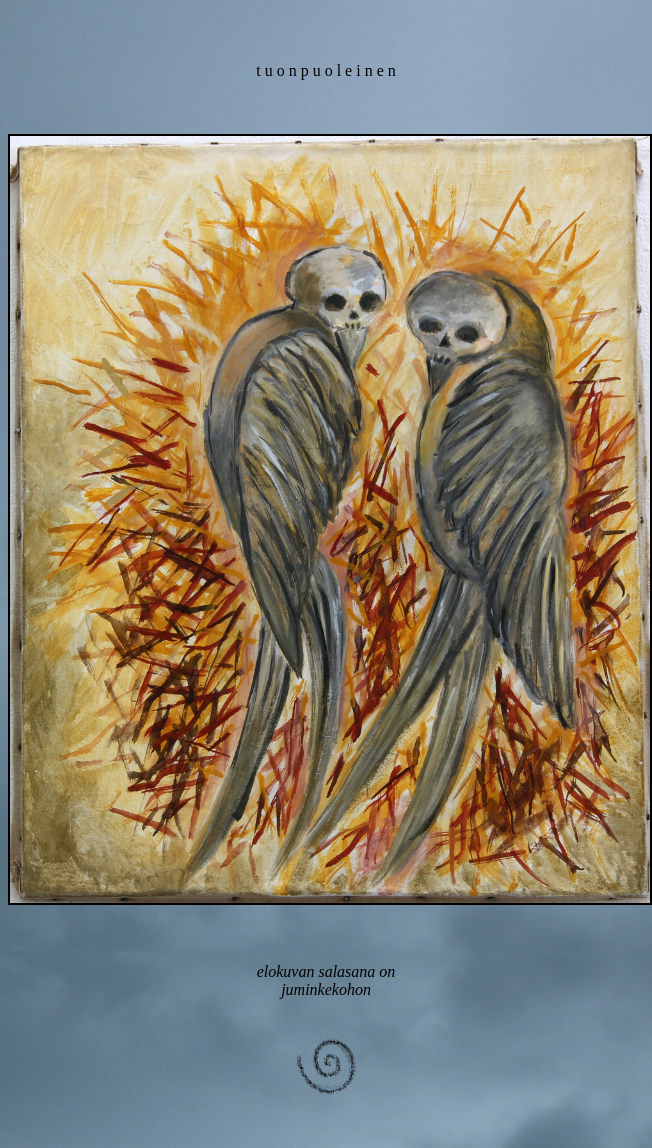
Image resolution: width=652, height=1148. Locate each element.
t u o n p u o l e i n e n (326, 70)
